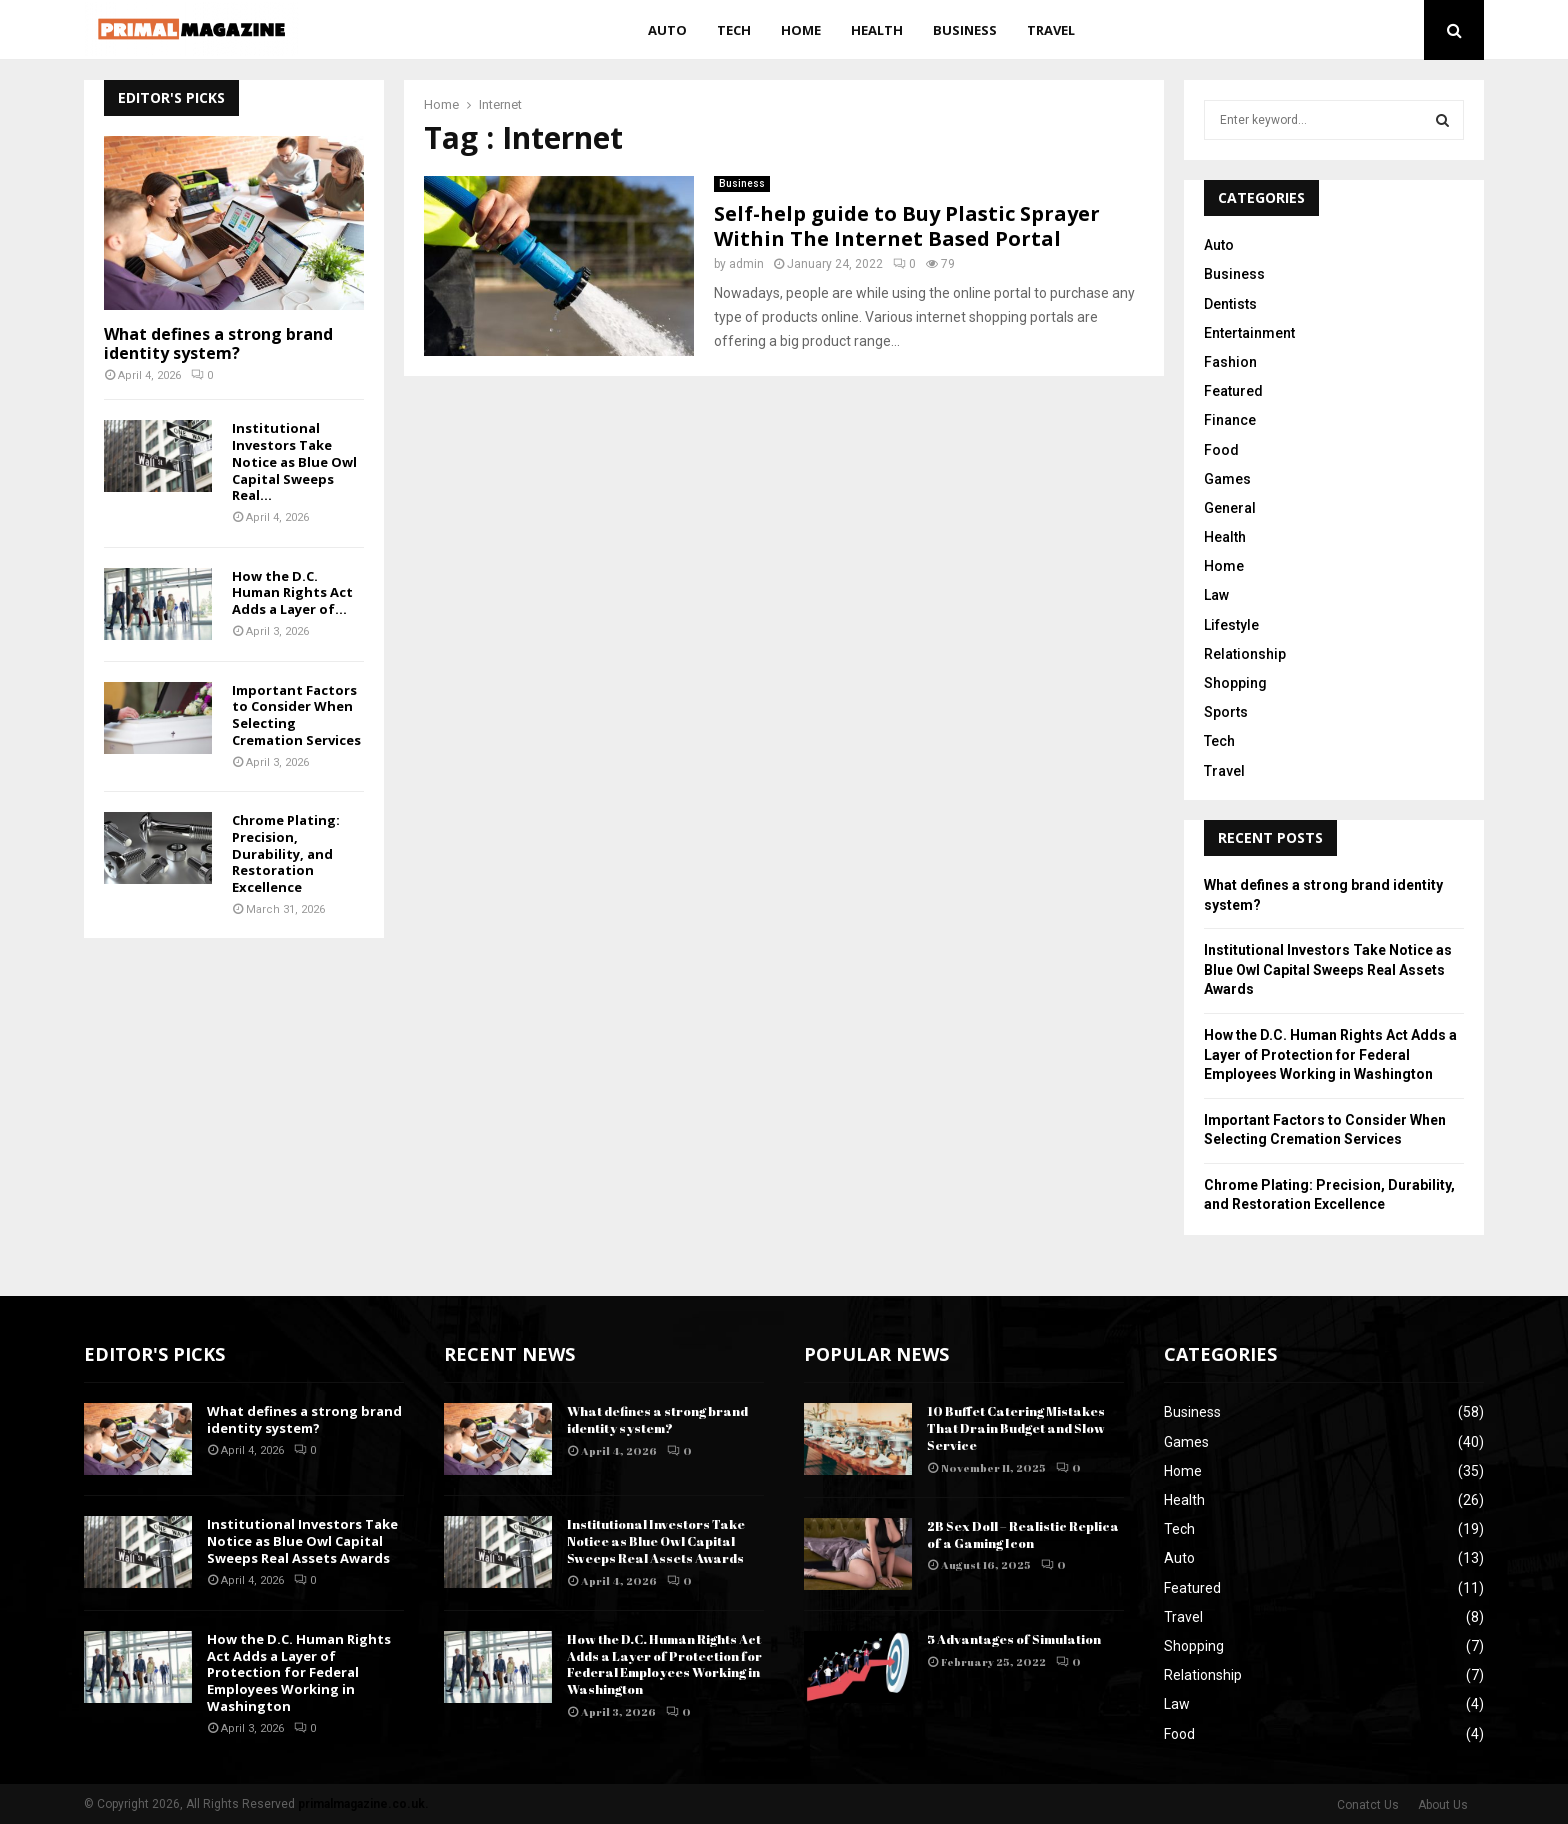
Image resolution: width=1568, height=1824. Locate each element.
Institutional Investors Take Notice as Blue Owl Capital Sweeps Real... (294, 461)
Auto (667, 30)
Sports (1226, 712)
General (1230, 508)
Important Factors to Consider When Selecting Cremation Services (296, 715)
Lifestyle (1231, 625)
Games (1227, 479)
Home (801, 30)
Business (965, 30)
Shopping (1235, 683)
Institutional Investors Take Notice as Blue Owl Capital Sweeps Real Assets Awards (1328, 969)
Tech (734, 30)
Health (877, 30)
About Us (1443, 1805)
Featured (1233, 391)
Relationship (1245, 654)
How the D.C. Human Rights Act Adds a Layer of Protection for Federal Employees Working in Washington (1330, 1054)
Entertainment (1249, 333)
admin (746, 264)
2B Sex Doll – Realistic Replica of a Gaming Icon (1023, 1534)
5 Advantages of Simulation (1014, 1639)
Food (1221, 450)
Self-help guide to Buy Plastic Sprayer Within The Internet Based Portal (907, 226)
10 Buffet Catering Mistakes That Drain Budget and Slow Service (1016, 1428)
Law (1216, 595)
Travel (1051, 30)
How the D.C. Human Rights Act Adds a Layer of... (292, 593)
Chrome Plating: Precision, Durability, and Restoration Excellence (286, 853)
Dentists (1230, 304)
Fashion (1230, 362)
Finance (1230, 420)
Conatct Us (1368, 1805)
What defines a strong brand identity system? (218, 343)
